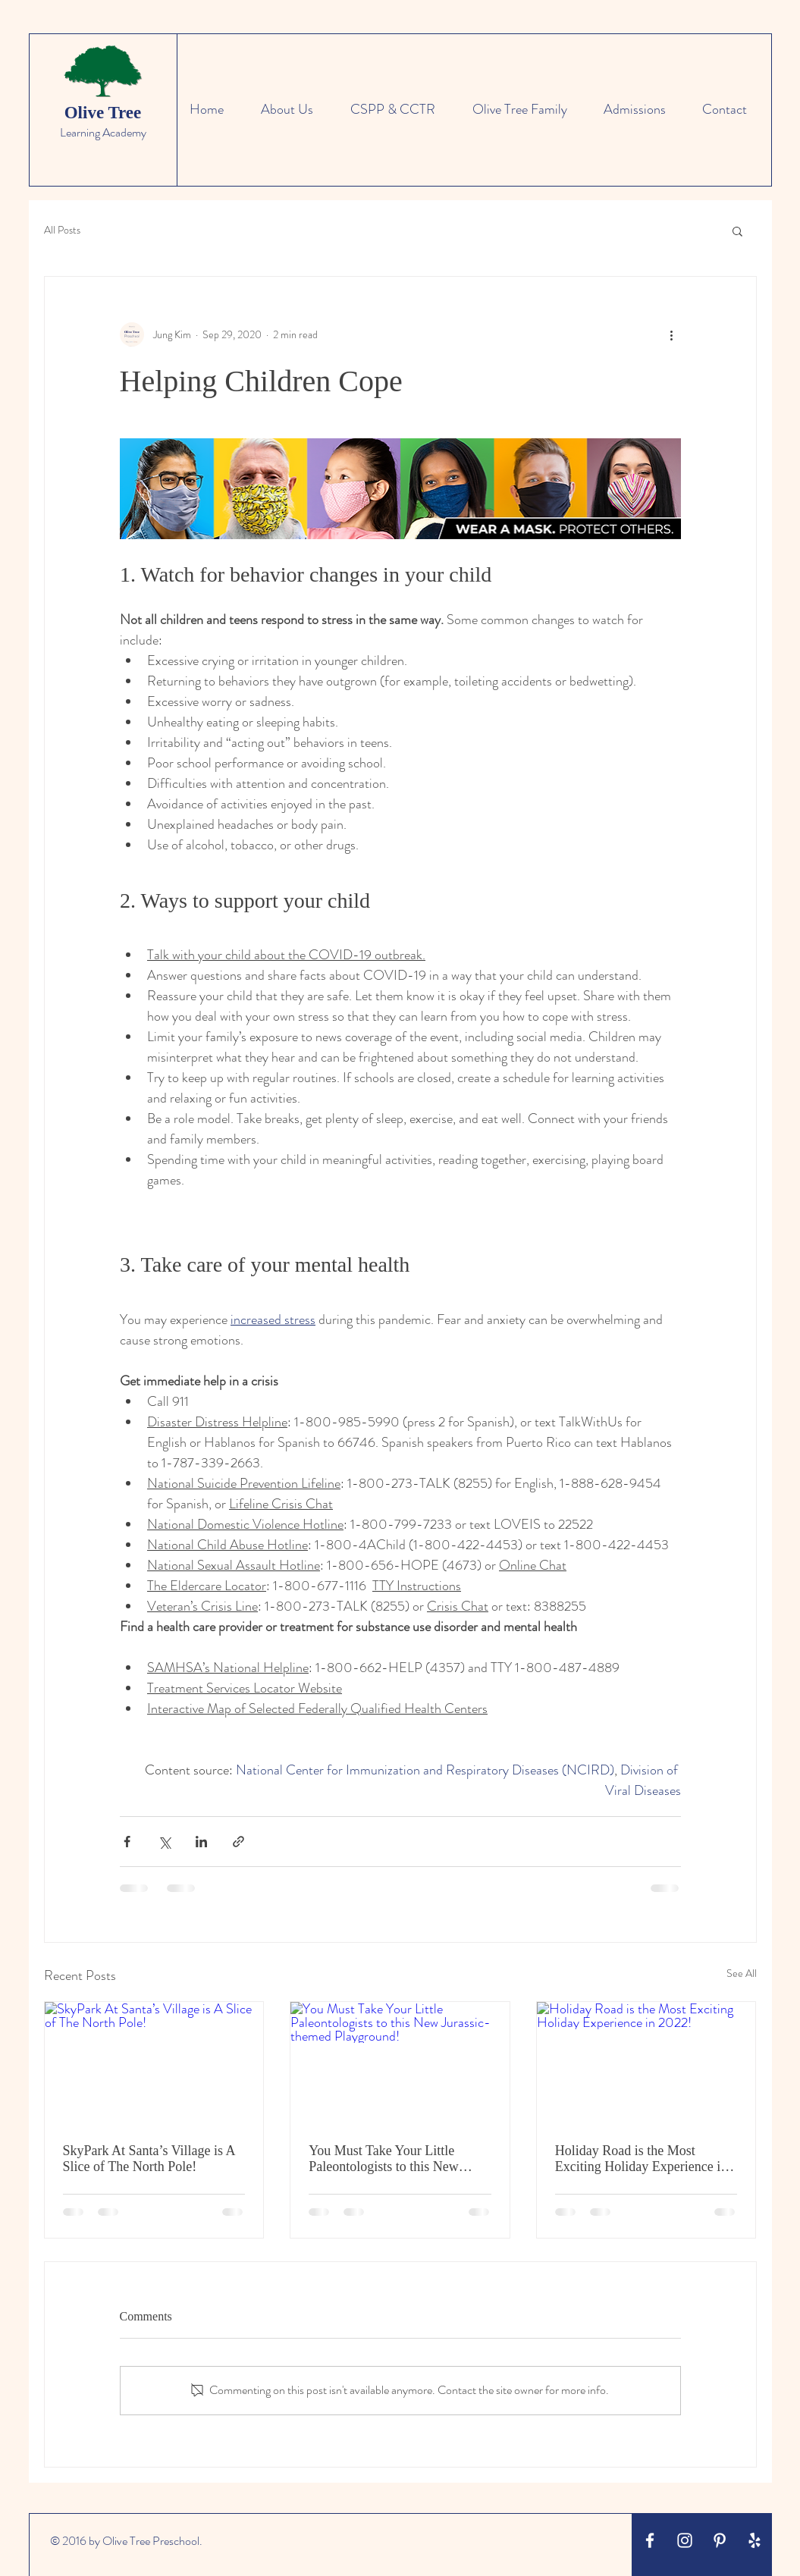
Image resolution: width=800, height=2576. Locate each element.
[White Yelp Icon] (754, 2540)
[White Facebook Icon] (650, 2540)
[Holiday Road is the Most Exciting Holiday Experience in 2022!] (646, 2063)
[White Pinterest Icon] (719, 2540)
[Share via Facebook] (127, 1841)
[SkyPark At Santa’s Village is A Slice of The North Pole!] (154, 2063)
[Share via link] (238, 1841)
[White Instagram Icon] (685, 2540)
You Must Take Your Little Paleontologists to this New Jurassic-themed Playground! (388, 2159)
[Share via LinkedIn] (201, 1841)
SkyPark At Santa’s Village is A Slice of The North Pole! (149, 2158)
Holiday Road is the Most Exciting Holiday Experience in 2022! (641, 2159)
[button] (737, 230)
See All (741, 1973)
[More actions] (672, 334)
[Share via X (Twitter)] (164, 1841)
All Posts (62, 230)
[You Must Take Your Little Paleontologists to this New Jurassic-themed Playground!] (400, 2063)
